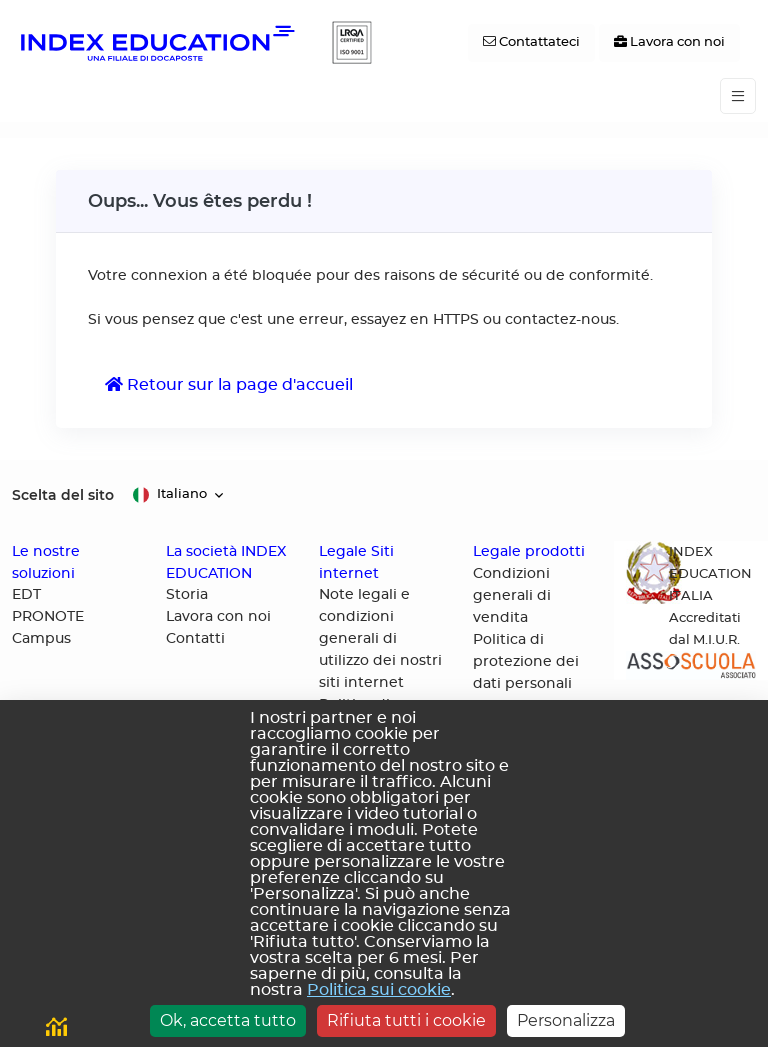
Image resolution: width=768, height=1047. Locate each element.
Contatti (195, 639)
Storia (187, 595)
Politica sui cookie (379, 990)
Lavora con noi (218, 617)
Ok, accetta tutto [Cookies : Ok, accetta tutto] (228, 1020)
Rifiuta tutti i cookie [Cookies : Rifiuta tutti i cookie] (406, 1020)
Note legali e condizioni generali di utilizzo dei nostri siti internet (380, 639)
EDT (26, 595)
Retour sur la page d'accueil (229, 384)
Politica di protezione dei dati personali (526, 662)
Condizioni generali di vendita (512, 596)
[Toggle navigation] (738, 96)
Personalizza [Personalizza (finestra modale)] (566, 1020)
